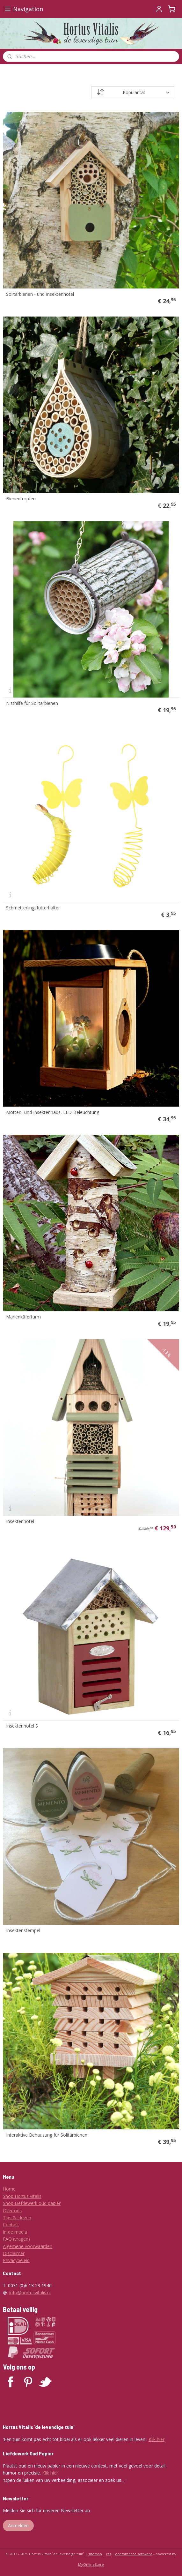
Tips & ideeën (17, 2217)
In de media (15, 2232)
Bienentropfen (21, 499)
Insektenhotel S (22, 1726)
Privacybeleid (16, 2260)
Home (9, 2189)
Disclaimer (14, 2253)
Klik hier (156, 2439)
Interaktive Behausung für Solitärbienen (46, 2135)
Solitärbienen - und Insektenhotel (40, 294)
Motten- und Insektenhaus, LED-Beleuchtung (52, 1112)
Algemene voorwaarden (27, 2246)
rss (108, 2553)
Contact (11, 2224)
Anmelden (18, 2525)
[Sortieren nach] (132, 92)
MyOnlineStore (91, 2564)
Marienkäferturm (23, 1317)
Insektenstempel (23, 1931)
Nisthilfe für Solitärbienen (32, 703)
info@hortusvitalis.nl (30, 2292)
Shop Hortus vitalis (22, 2196)
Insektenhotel (20, 1521)
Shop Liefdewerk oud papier (32, 2203)
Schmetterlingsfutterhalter (33, 908)
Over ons (12, 2210)
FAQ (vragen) (16, 2239)
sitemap (95, 2553)
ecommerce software (133, 2553)
